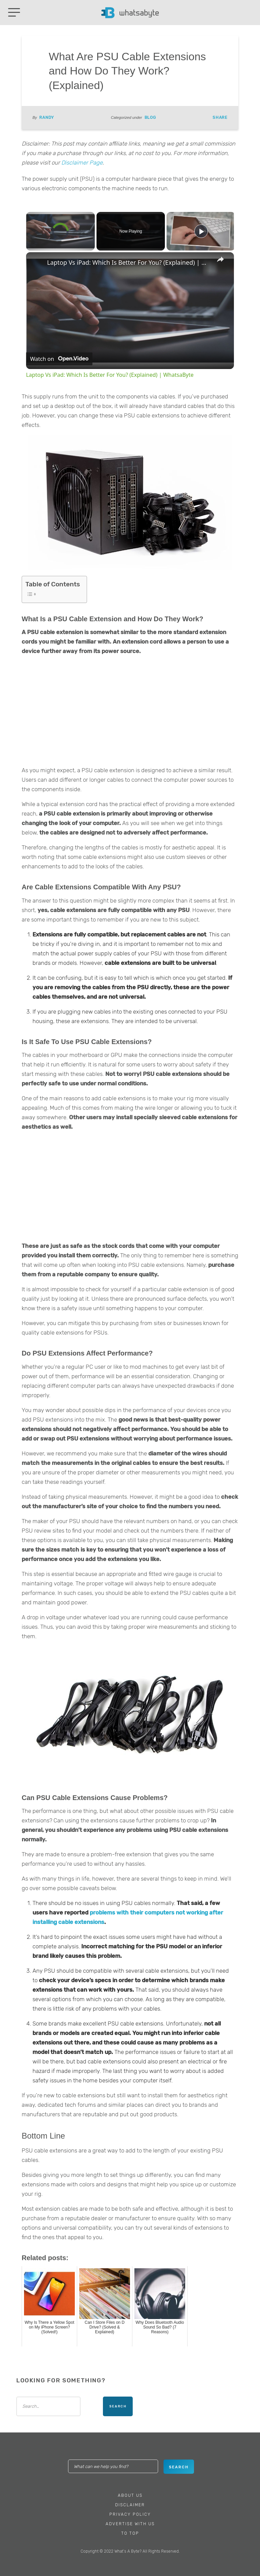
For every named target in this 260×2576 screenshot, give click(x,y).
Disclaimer (130, 2505)
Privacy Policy (130, 2514)
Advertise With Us (130, 2523)
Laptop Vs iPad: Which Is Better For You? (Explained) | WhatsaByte (129, 262)
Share (220, 117)
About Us (130, 2495)
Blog (150, 117)
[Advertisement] (130, 712)
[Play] (201, 231)
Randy (46, 117)
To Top (130, 2533)
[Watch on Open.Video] (59, 359)
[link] (37, 263)
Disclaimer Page (82, 162)
